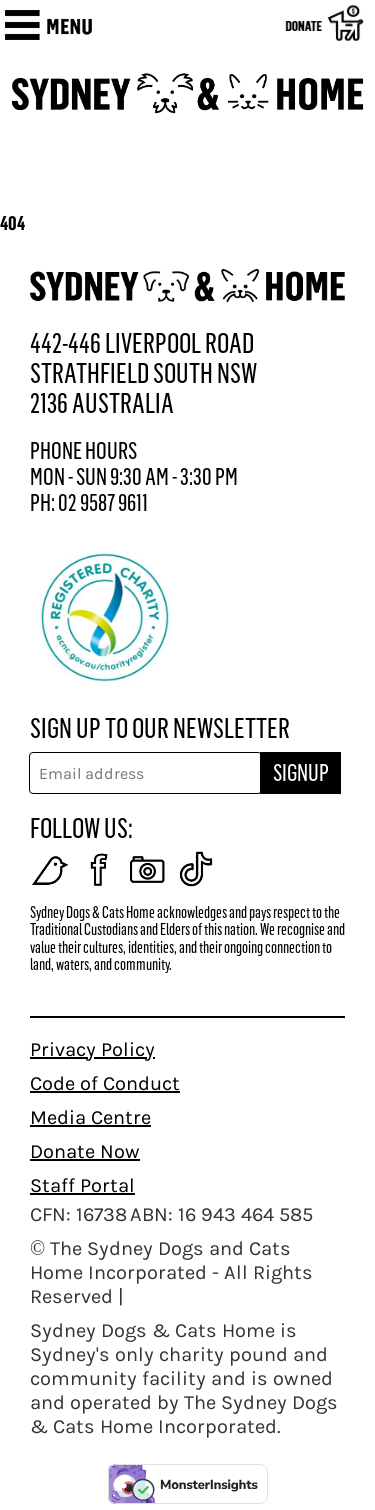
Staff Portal (82, 1185)
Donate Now (85, 1151)
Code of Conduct (105, 1083)
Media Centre (90, 1117)
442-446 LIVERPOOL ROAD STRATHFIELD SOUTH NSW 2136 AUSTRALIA (143, 373)
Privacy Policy (92, 1049)
